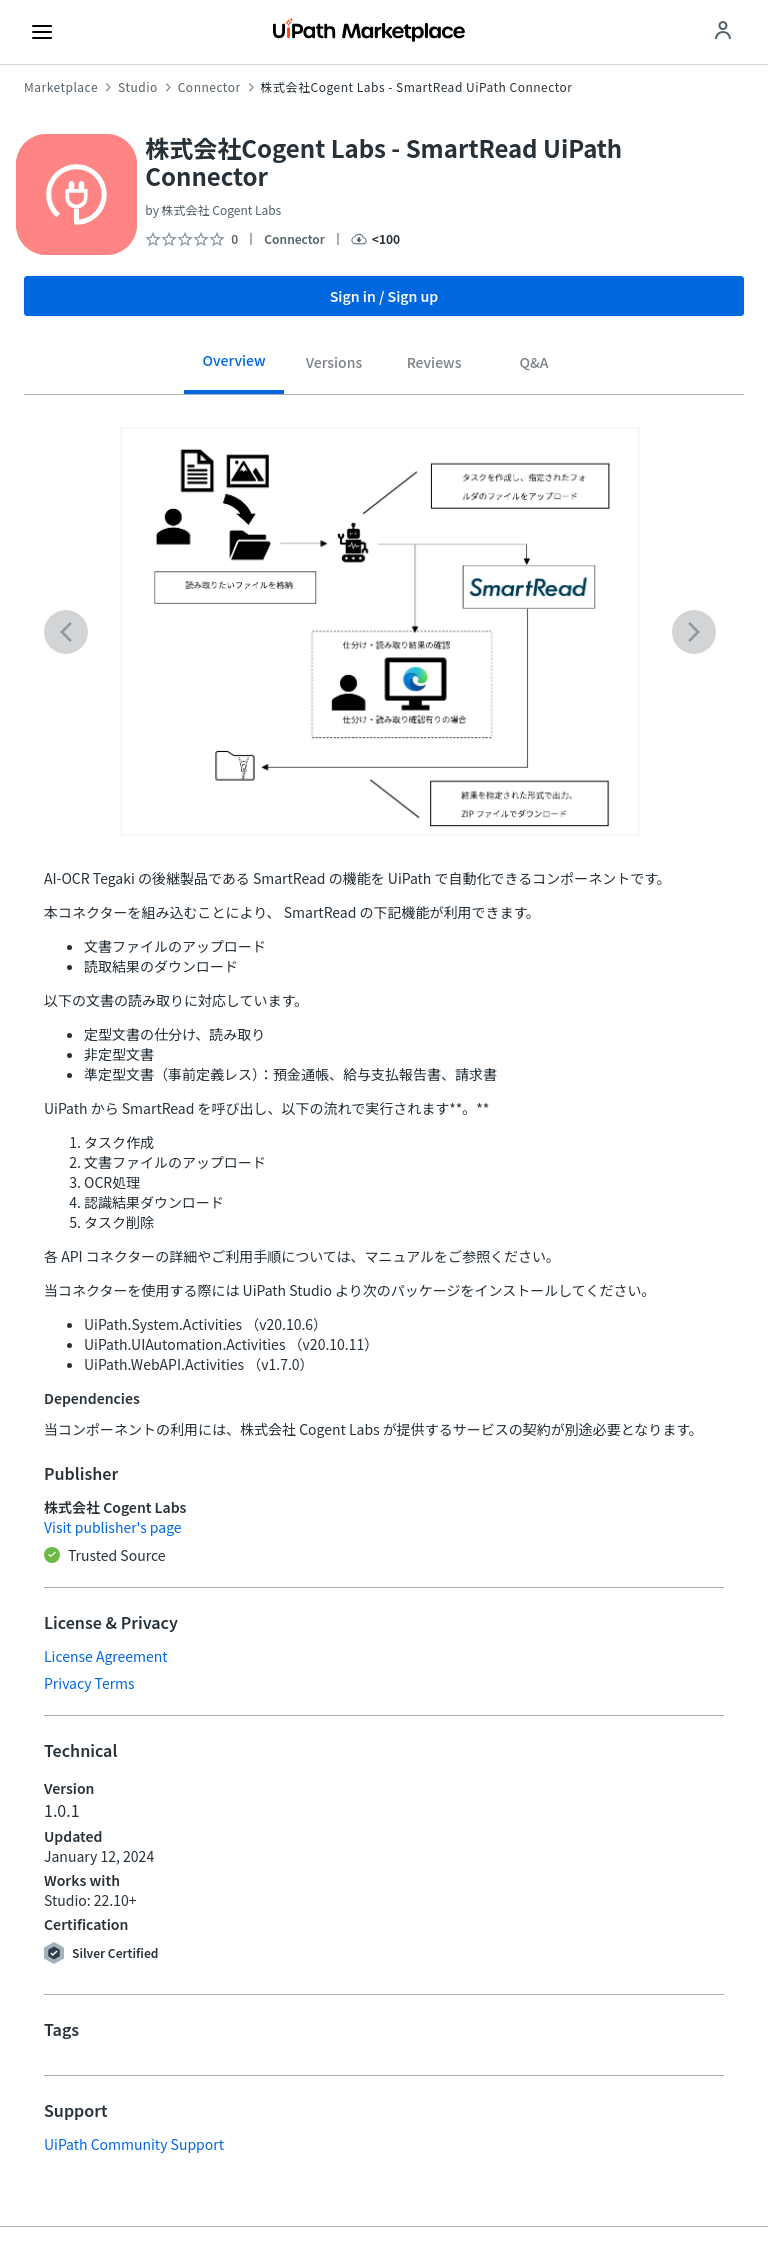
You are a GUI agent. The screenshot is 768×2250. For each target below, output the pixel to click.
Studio (138, 87)
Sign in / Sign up (384, 296)
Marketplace (61, 87)
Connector (209, 87)
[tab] (234, 367)
